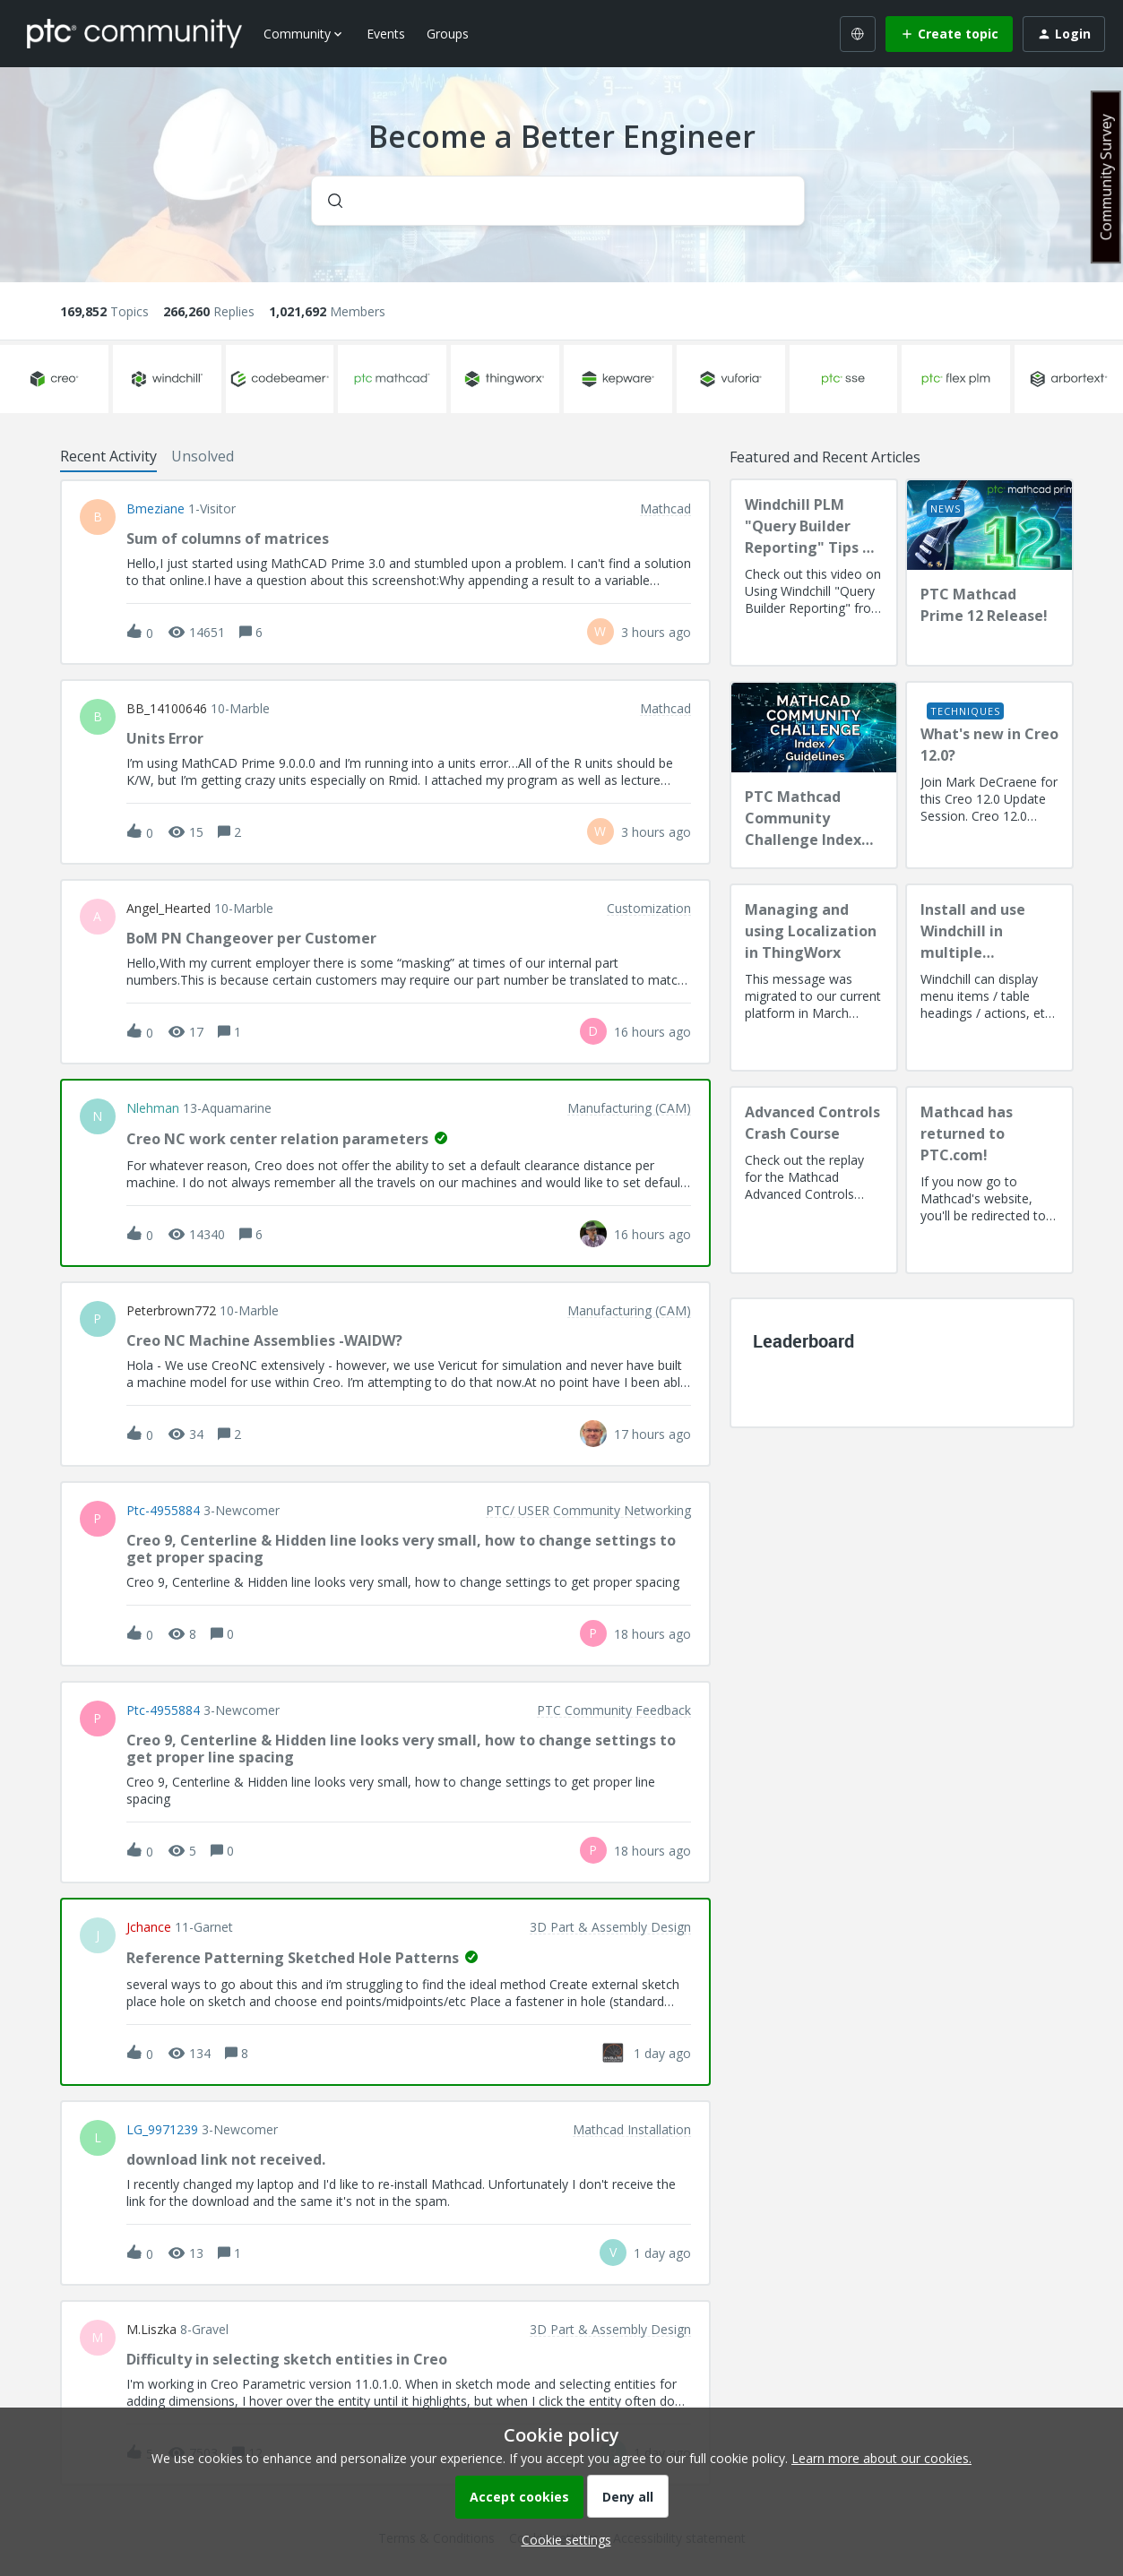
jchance (148, 1927)
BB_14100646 (166, 708)
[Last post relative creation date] (656, 632)
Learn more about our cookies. (881, 2458)
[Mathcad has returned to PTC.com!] (989, 1180)
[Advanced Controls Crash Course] (814, 1180)
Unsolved (202, 456)
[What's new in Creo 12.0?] (989, 775)
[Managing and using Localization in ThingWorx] (814, 977)
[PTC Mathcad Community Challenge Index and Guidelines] (814, 775)
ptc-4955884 (163, 1510)
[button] (562, 2539)
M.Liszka (151, 2329)
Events (386, 33)
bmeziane (155, 509)
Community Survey (1106, 177)
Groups (448, 33)
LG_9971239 (162, 2130)
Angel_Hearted (168, 908)
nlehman (152, 1108)
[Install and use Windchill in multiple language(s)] (989, 977)
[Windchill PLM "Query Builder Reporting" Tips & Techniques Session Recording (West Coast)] (814, 572)
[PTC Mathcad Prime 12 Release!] (989, 572)
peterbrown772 (171, 1311)
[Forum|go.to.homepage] (134, 33)
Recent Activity (108, 456)
